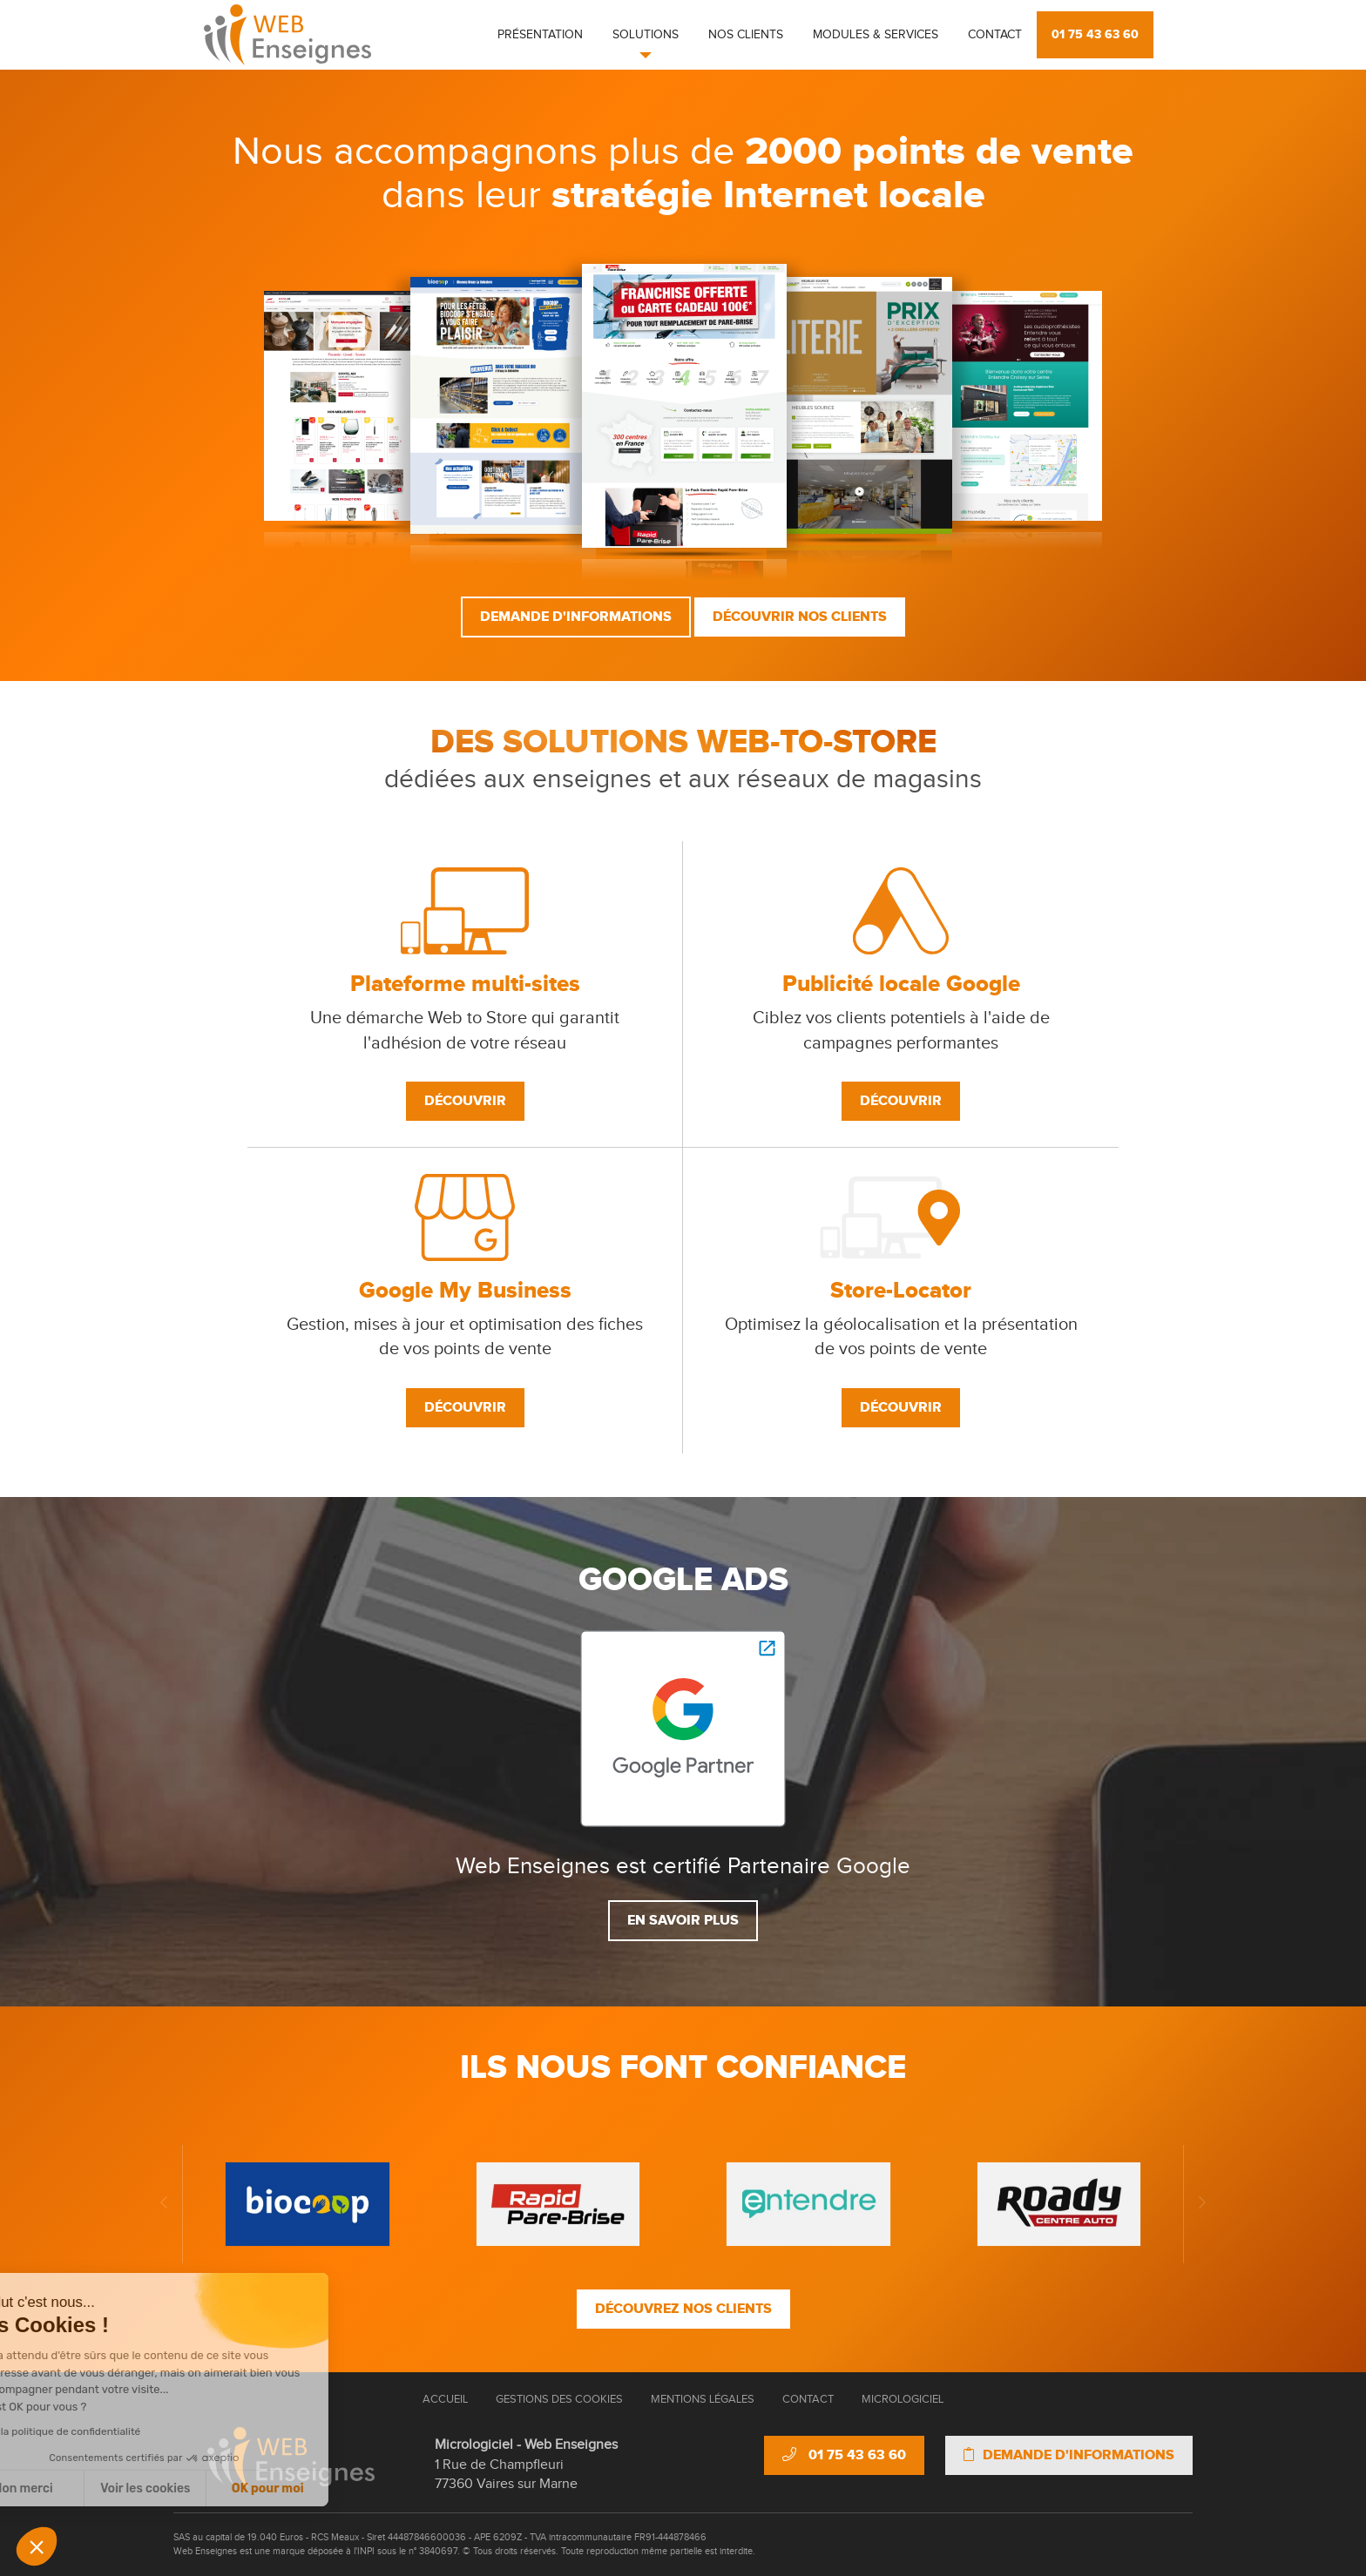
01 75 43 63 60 (1095, 34)
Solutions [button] (645, 35)
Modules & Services (875, 35)
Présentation (540, 35)
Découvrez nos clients (683, 2308)
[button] (36, 2546)
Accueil (445, 2399)
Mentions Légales (702, 2399)
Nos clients (745, 35)
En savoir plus (683, 1920)
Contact (995, 35)
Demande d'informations (576, 616)
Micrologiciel (902, 2399)
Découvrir (465, 1100)
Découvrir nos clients (800, 616)
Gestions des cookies (559, 2399)
